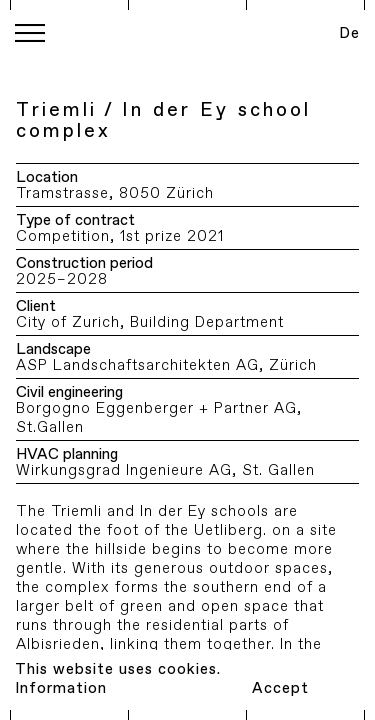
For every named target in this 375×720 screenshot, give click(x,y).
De (349, 33)
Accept (280, 688)
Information (61, 688)
